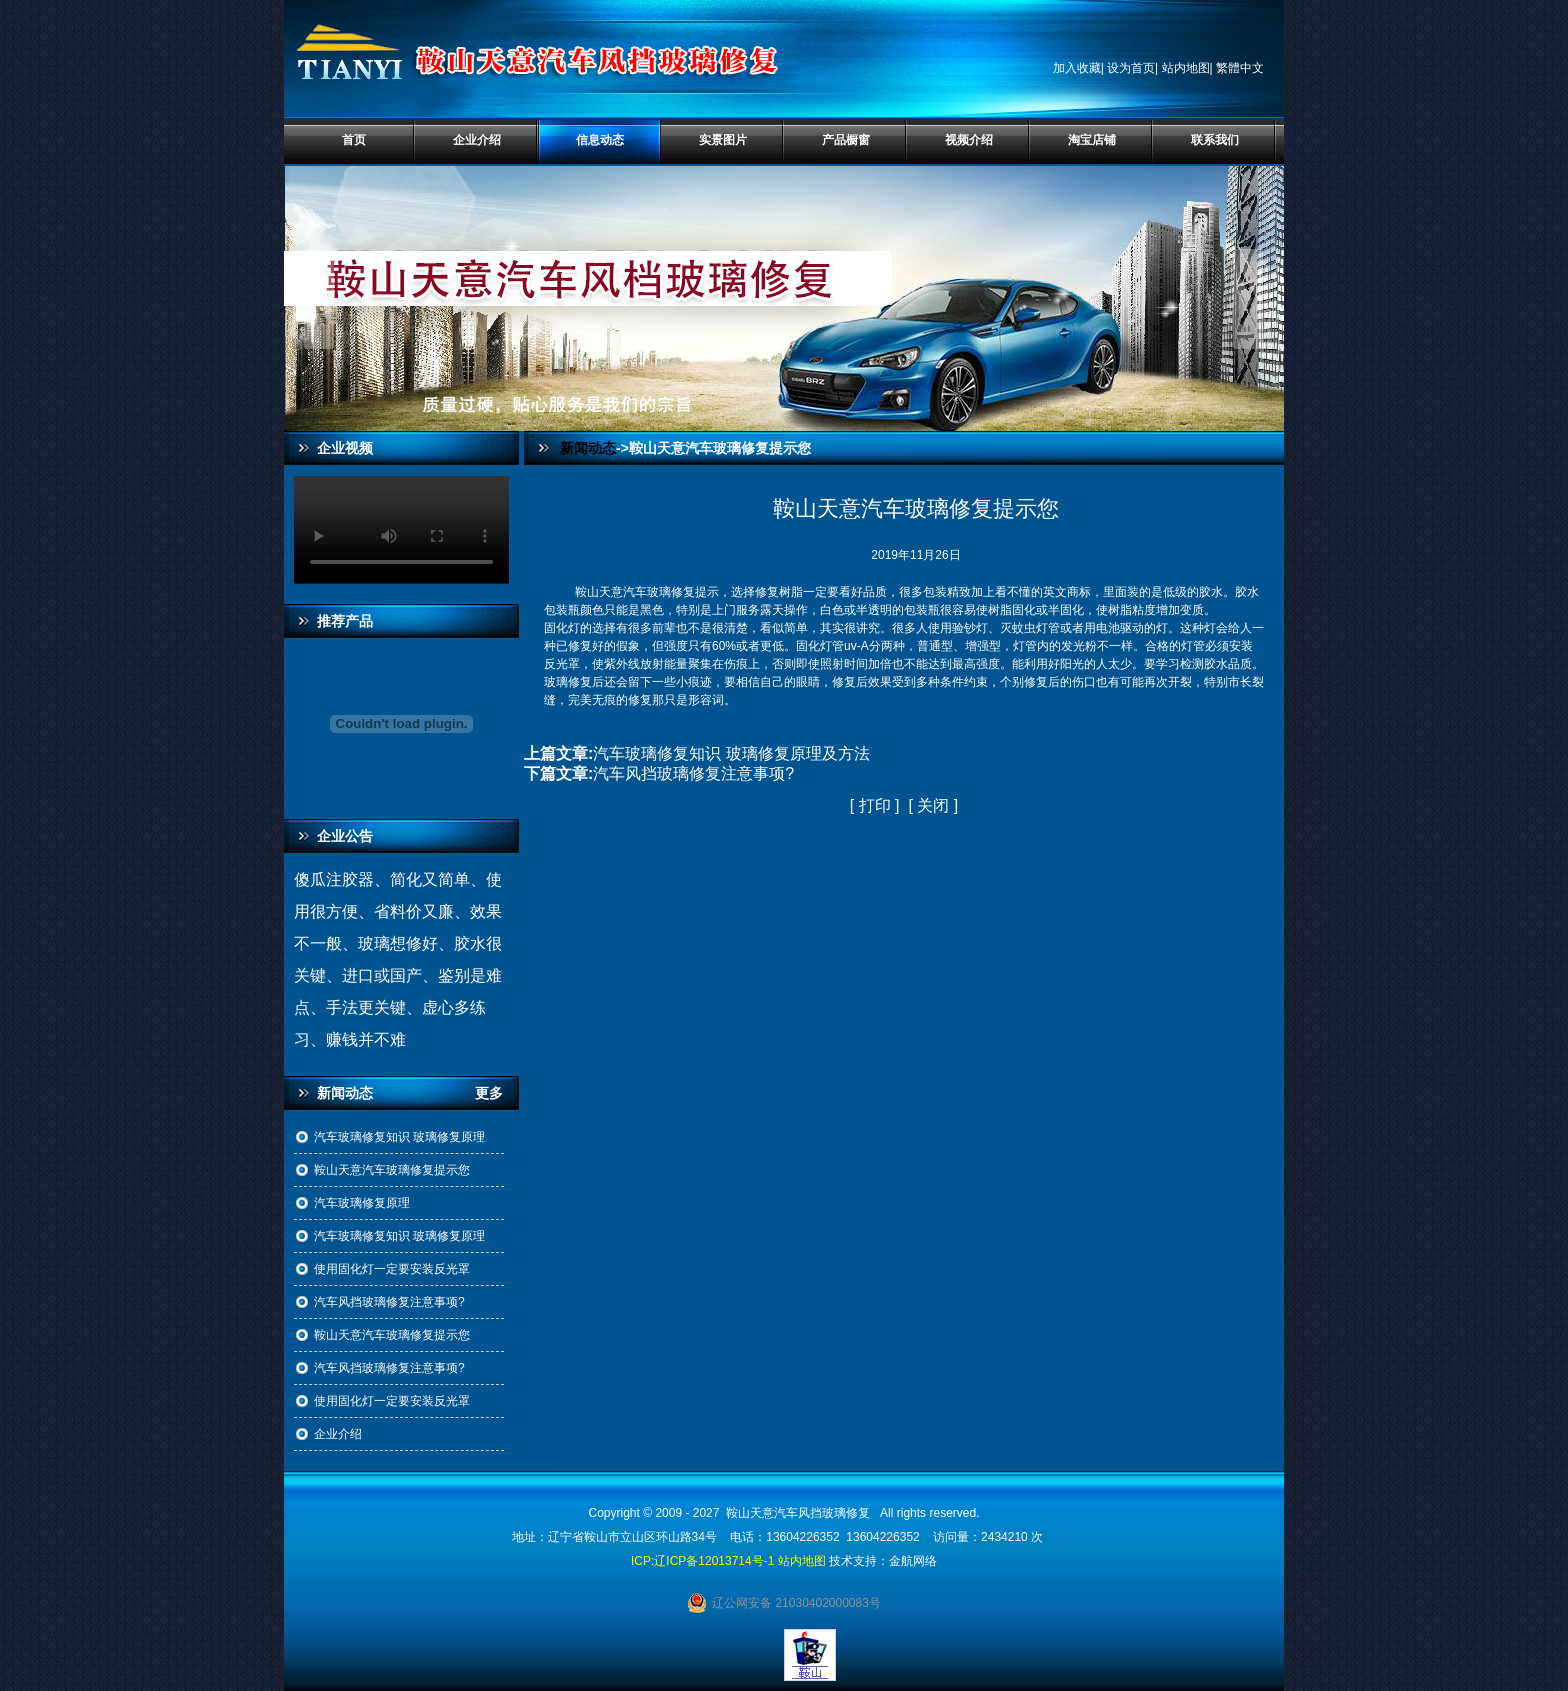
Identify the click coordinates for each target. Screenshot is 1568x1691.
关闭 (933, 805)
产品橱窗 (846, 140)
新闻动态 (588, 448)
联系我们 (1215, 140)
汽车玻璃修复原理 (362, 1203)
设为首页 (1131, 68)
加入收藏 (1077, 68)
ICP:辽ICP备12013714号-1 (702, 1561)
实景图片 (723, 140)
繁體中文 (1240, 68)
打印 (875, 805)
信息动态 (600, 140)
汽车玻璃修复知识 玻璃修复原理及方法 (731, 753)
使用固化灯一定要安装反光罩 (392, 1269)
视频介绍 (969, 140)
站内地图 (1186, 68)
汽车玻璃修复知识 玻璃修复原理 (399, 1137)
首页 (354, 140)
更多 (497, 1093)
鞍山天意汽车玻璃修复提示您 (392, 1170)
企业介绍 (477, 140)
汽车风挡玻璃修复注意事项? (389, 1302)
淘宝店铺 (1092, 140)
